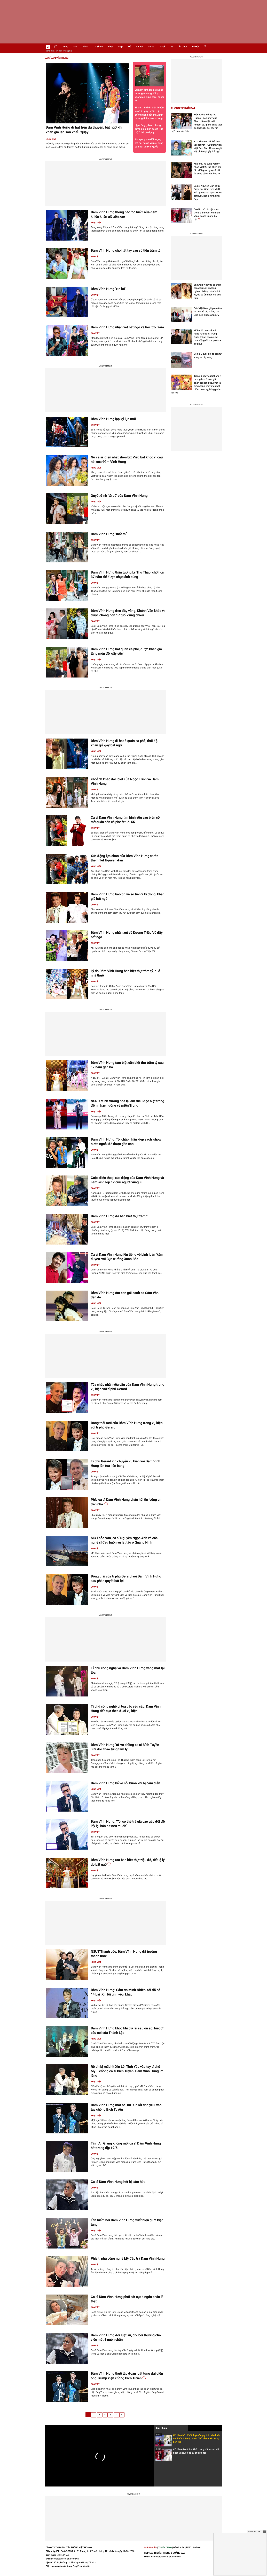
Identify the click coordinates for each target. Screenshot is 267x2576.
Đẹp (120, 46)
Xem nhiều (161, 2428)
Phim (85, 46)
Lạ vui (139, 46)
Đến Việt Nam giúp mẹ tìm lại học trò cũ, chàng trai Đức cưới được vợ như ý (208, 311)
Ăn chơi (182, 46)
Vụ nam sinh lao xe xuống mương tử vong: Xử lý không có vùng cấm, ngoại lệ (149, 83)
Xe (171, 46)
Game (151, 46)
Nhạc (110, 46)
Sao (75, 46)
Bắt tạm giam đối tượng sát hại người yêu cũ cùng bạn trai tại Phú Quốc (149, 143)
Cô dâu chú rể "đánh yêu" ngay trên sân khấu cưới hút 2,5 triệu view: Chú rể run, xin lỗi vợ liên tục (187, 2440)
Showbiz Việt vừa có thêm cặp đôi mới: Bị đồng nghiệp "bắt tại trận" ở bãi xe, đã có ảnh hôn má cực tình (207, 292)
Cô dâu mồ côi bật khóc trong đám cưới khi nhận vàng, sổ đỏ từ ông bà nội (187, 2452)
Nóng (65, 46)
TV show (98, 46)
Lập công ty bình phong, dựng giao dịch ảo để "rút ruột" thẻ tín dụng (149, 129)
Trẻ (129, 46)
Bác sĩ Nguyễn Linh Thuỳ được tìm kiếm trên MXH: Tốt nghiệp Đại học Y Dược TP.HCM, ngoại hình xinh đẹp (208, 193)
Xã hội (195, 46)
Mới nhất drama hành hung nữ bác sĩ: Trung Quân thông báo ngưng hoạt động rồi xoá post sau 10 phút (208, 337)
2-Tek (162, 46)
